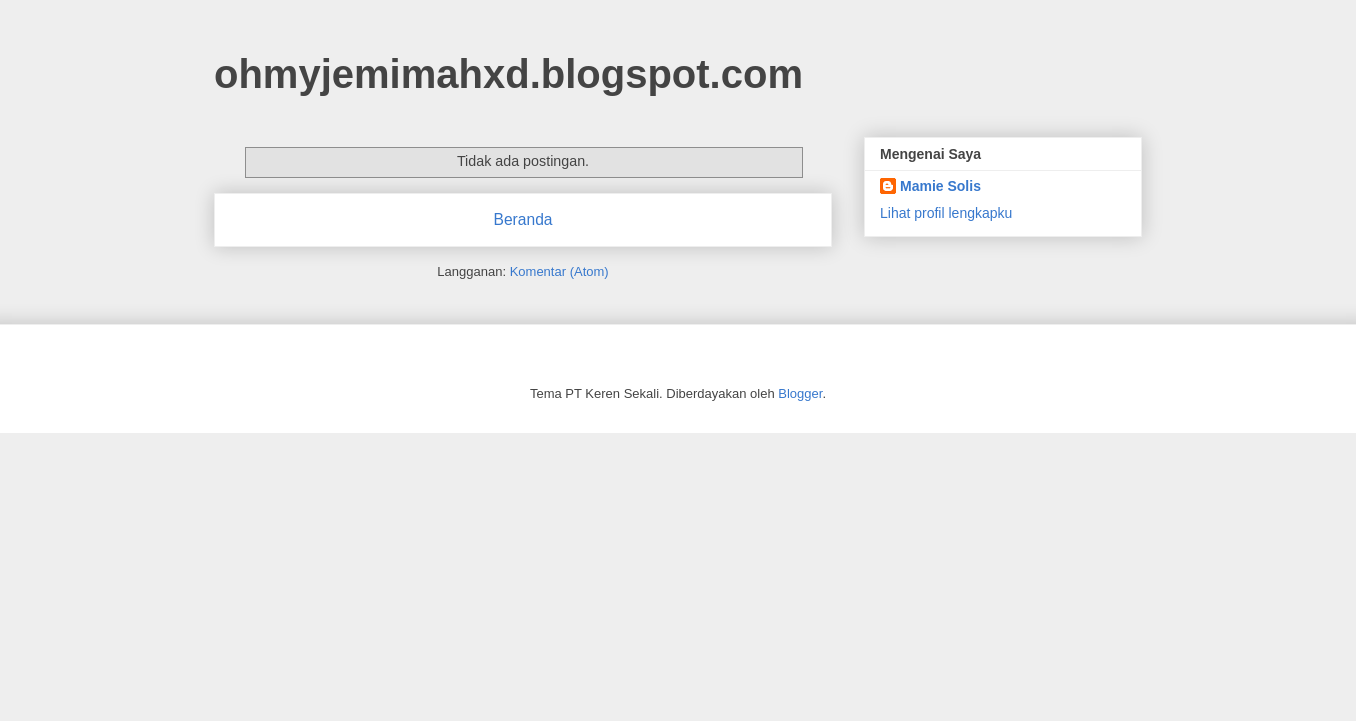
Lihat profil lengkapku (946, 213)
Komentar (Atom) (559, 271)
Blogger (800, 393)
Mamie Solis (940, 186)
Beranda (523, 219)
